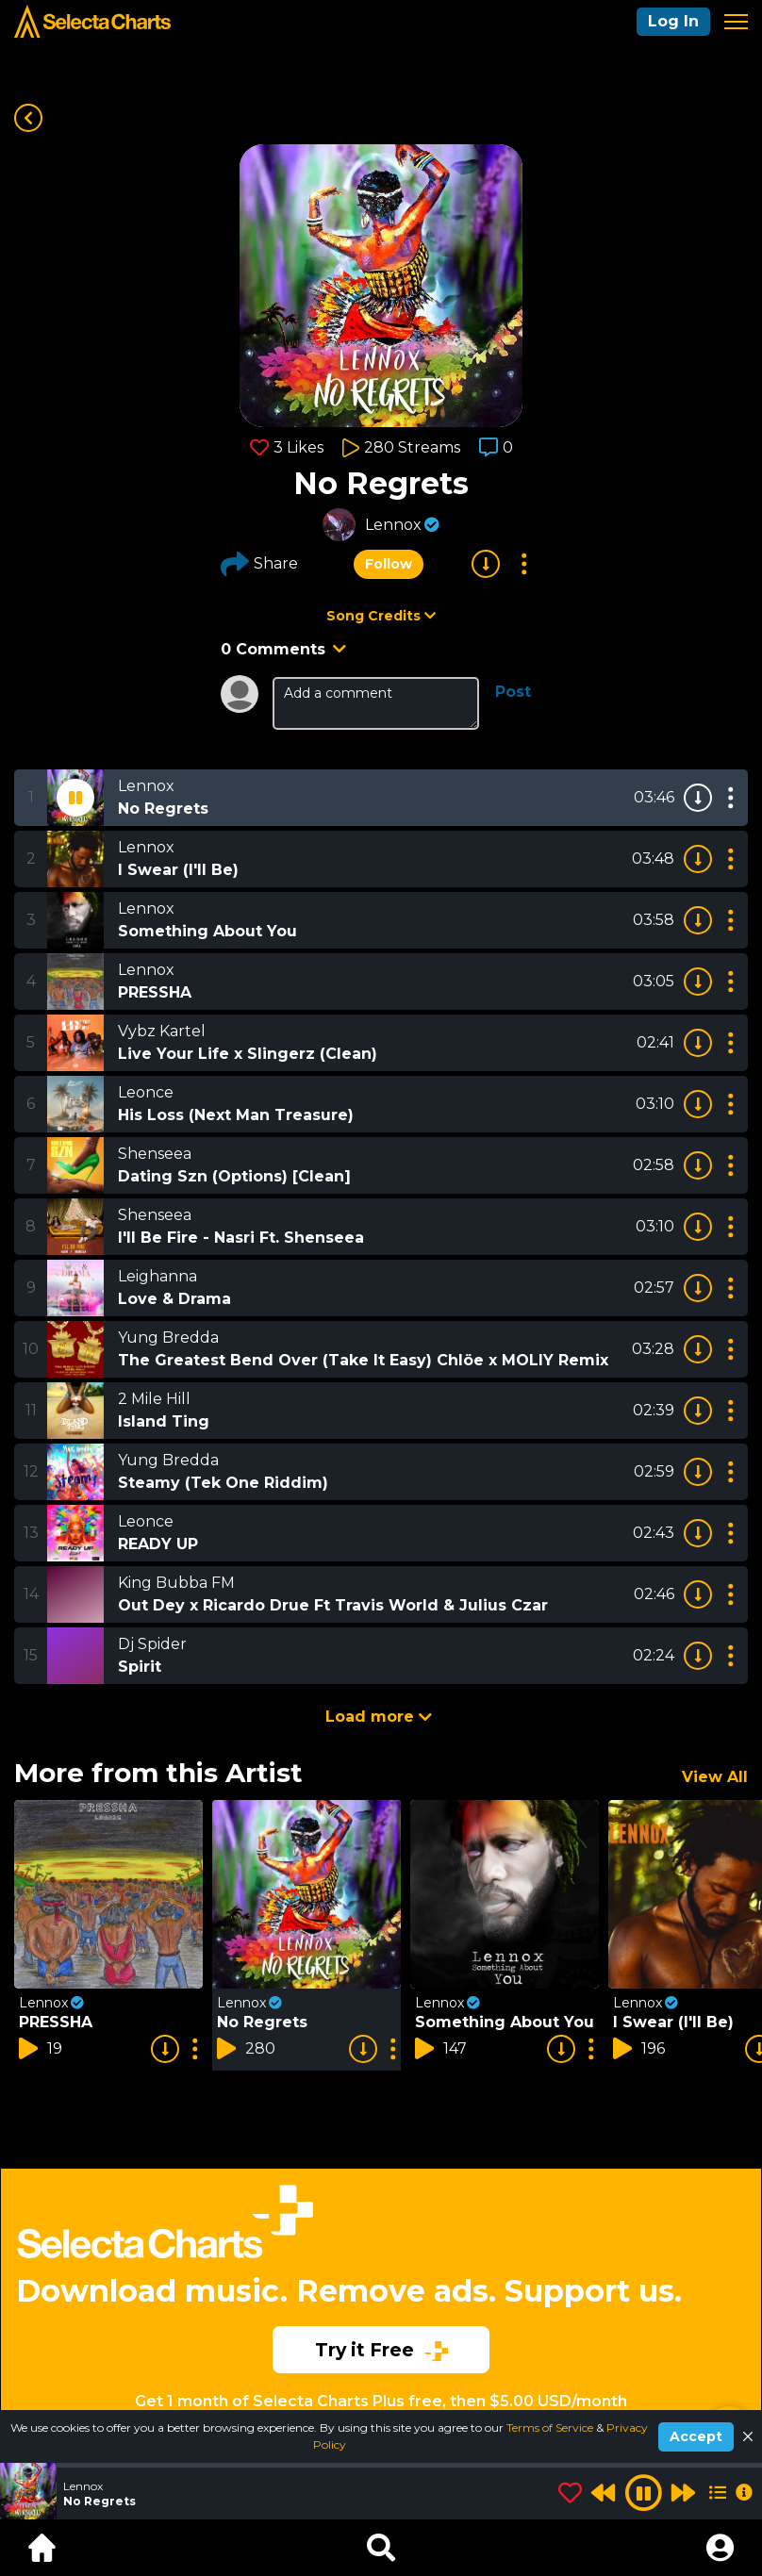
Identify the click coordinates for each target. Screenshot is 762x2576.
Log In (673, 21)
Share (259, 564)
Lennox (393, 525)
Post (513, 692)
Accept (696, 2436)
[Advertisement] (381, 2267)
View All (715, 1777)
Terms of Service (551, 2427)
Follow (388, 563)
